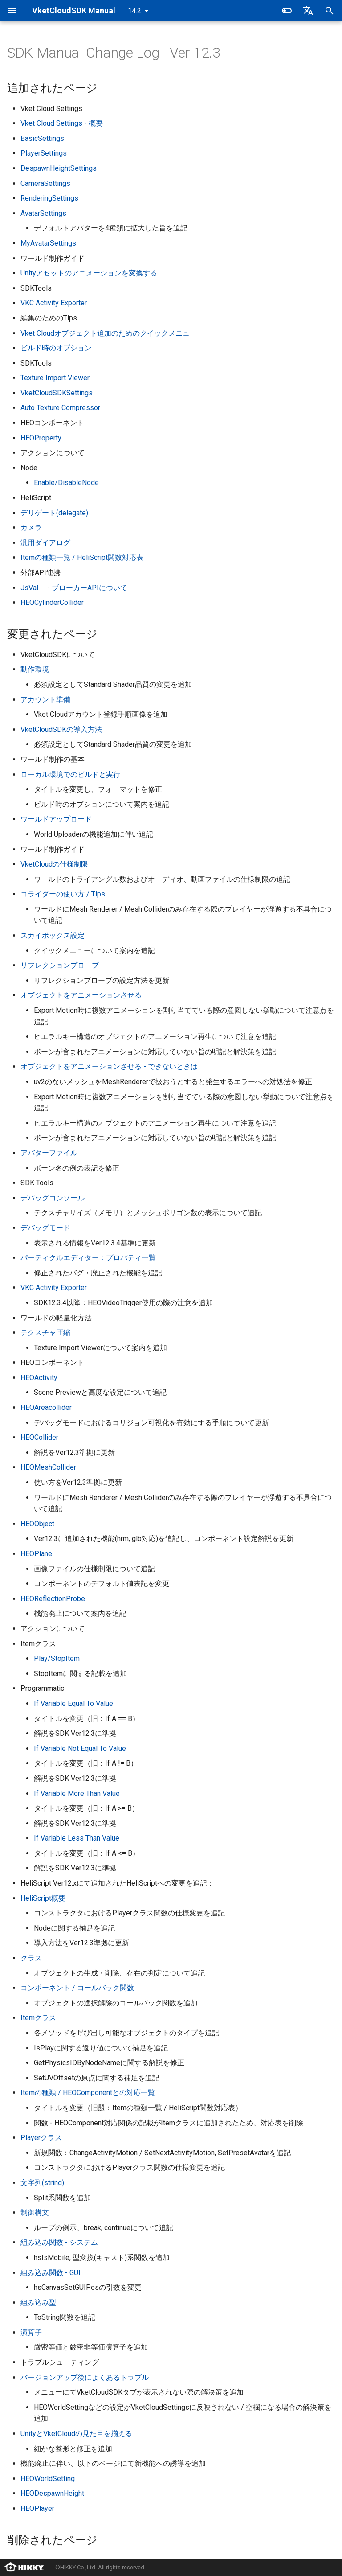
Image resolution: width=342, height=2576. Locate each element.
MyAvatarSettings (48, 243)
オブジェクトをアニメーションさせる (81, 995)
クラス (31, 1958)
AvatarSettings (43, 213)
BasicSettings (42, 138)
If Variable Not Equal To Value (80, 1748)
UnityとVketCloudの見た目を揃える (76, 2433)
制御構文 (34, 2212)
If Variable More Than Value (77, 1793)
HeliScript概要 (42, 1898)
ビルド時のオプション (56, 348)
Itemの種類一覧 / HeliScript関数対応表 (81, 557)
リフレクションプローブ (59, 965)
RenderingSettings (49, 198)
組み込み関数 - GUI (50, 2272)
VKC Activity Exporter (53, 303)
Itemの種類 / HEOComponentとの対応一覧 (87, 2092)
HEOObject (37, 1524)
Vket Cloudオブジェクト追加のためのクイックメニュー (108, 333)
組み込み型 (38, 2302)
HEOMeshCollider (48, 1467)
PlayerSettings (43, 153)
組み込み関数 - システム (59, 2242)
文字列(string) (42, 2182)
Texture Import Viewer (55, 378)
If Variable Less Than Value (76, 1838)
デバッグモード (45, 1228)
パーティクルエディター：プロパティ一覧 (88, 1257)
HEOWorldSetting (47, 2478)
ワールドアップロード (56, 819)
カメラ (31, 527)
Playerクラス (41, 2137)
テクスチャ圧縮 (45, 1332)
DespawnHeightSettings (58, 168)
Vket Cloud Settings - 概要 (61, 123)
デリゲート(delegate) (54, 513)
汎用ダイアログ (45, 542)
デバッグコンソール (52, 1198)
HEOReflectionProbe (52, 1598)
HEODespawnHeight (52, 2493)
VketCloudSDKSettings (56, 393)
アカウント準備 (45, 699)
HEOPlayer (37, 2508)
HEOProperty (40, 438)
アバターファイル (48, 1153)
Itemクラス (38, 2017)
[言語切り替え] (308, 11)
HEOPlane (36, 1553)
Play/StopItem (57, 1658)
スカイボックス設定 (52, 935)
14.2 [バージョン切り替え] (134, 11)
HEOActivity (38, 1377)
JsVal (29, 587)
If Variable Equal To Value (73, 1703)
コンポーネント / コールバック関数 (77, 1988)
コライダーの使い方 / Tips (62, 894)
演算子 (31, 2332)
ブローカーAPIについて (89, 587)
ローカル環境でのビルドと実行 (70, 774)
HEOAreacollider (46, 1407)
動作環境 (34, 669)
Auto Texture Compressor (60, 407)
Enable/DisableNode (66, 482)
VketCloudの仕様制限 (54, 864)
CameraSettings (45, 183)
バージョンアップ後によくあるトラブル (84, 2377)
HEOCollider (39, 1437)
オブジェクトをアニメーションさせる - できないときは (109, 1066)
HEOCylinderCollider (52, 602)
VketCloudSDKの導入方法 (61, 729)
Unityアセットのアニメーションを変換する (88, 273)
